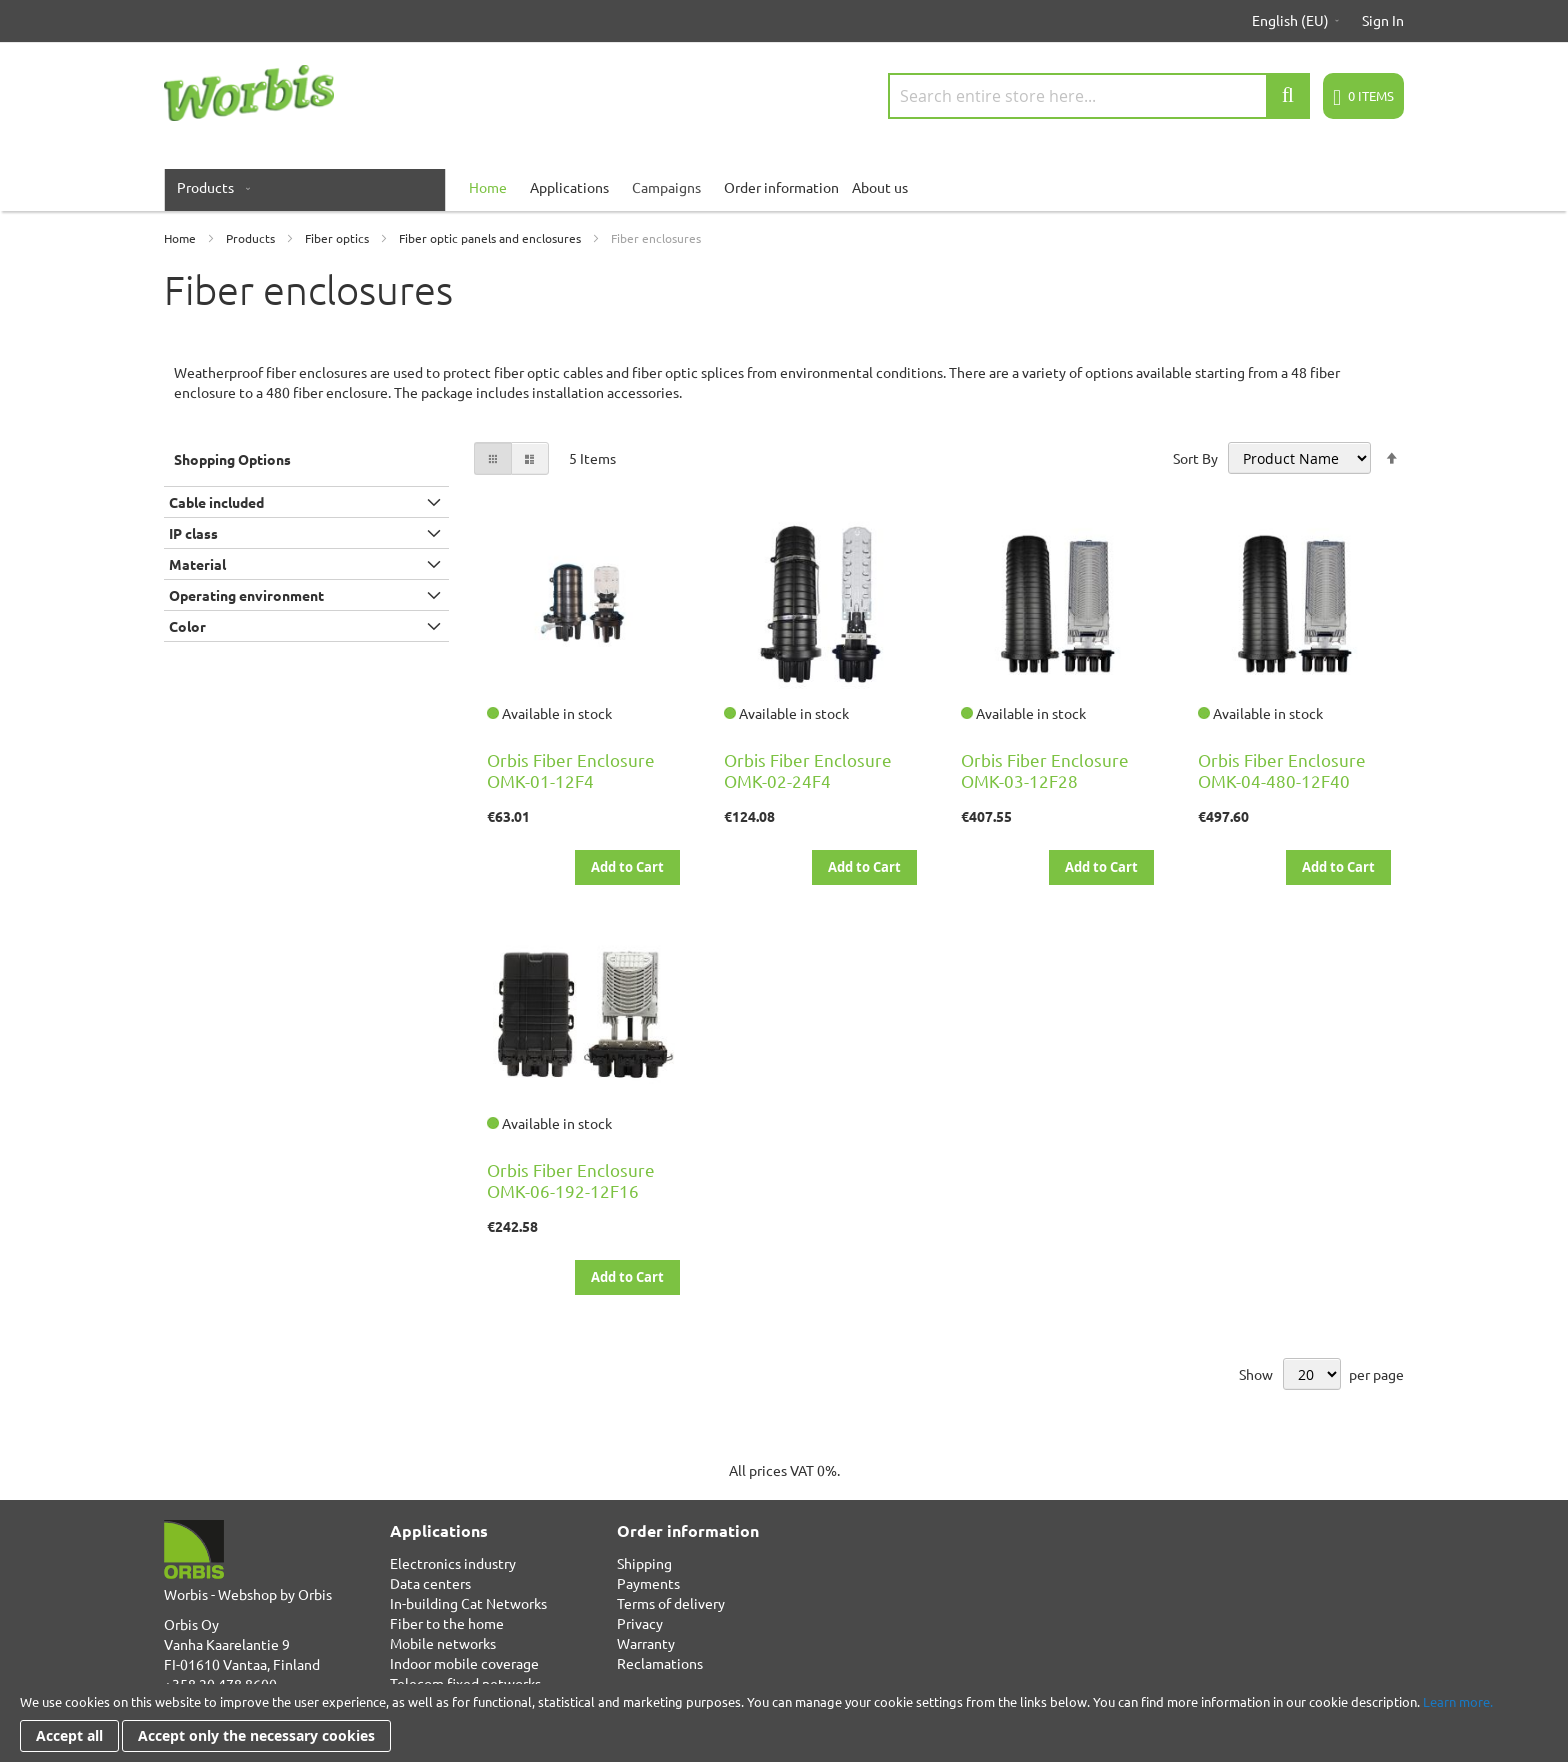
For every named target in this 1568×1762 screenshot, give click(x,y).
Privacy (640, 1623)
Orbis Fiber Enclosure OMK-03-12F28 (1045, 770)
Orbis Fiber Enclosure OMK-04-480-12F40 (1282, 770)
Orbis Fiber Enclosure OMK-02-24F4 (808, 770)
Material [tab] (197, 564)
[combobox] (1099, 96)
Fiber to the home (447, 1623)
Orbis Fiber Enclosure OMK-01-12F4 (571, 770)
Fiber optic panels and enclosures (491, 238)
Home (181, 238)
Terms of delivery (671, 1603)
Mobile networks (443, 1643)
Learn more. (1458, 1701)
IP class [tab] (193, 533)
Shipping (644, 1563)
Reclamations (660, 1663)
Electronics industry (453, 1563)
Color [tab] (187, 626)
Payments (648, 1583)
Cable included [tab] (216, 502)
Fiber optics (338, 238)
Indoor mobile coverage (464, 1663)
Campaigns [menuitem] (666, 187)
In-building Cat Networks (468, 1603)
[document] (784, 1723)
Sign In (1383, 20)
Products (252, 238)
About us (880, 187)
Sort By (1195, 458)
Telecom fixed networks (465, 1683)
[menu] (784, 187)
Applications (569, 187)
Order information (781, 187)
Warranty (646, 1643)
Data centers (430, 1583)
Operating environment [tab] (246, 595)
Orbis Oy (191, 1624)
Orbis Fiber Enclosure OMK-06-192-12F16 (571, 1180)
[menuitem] (209, 187)
